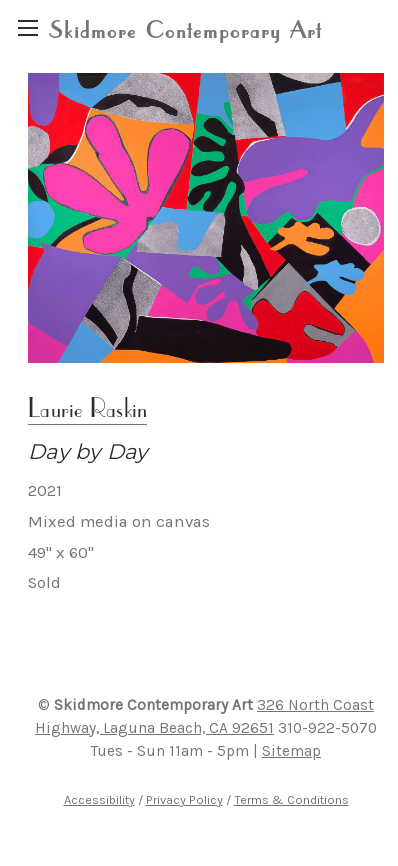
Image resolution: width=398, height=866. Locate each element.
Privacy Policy (184, 799)
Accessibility (99, 799)
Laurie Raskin (87, 407)
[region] (27, 27)
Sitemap (291, 751)
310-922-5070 (327, 728)
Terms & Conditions (291, 799)
